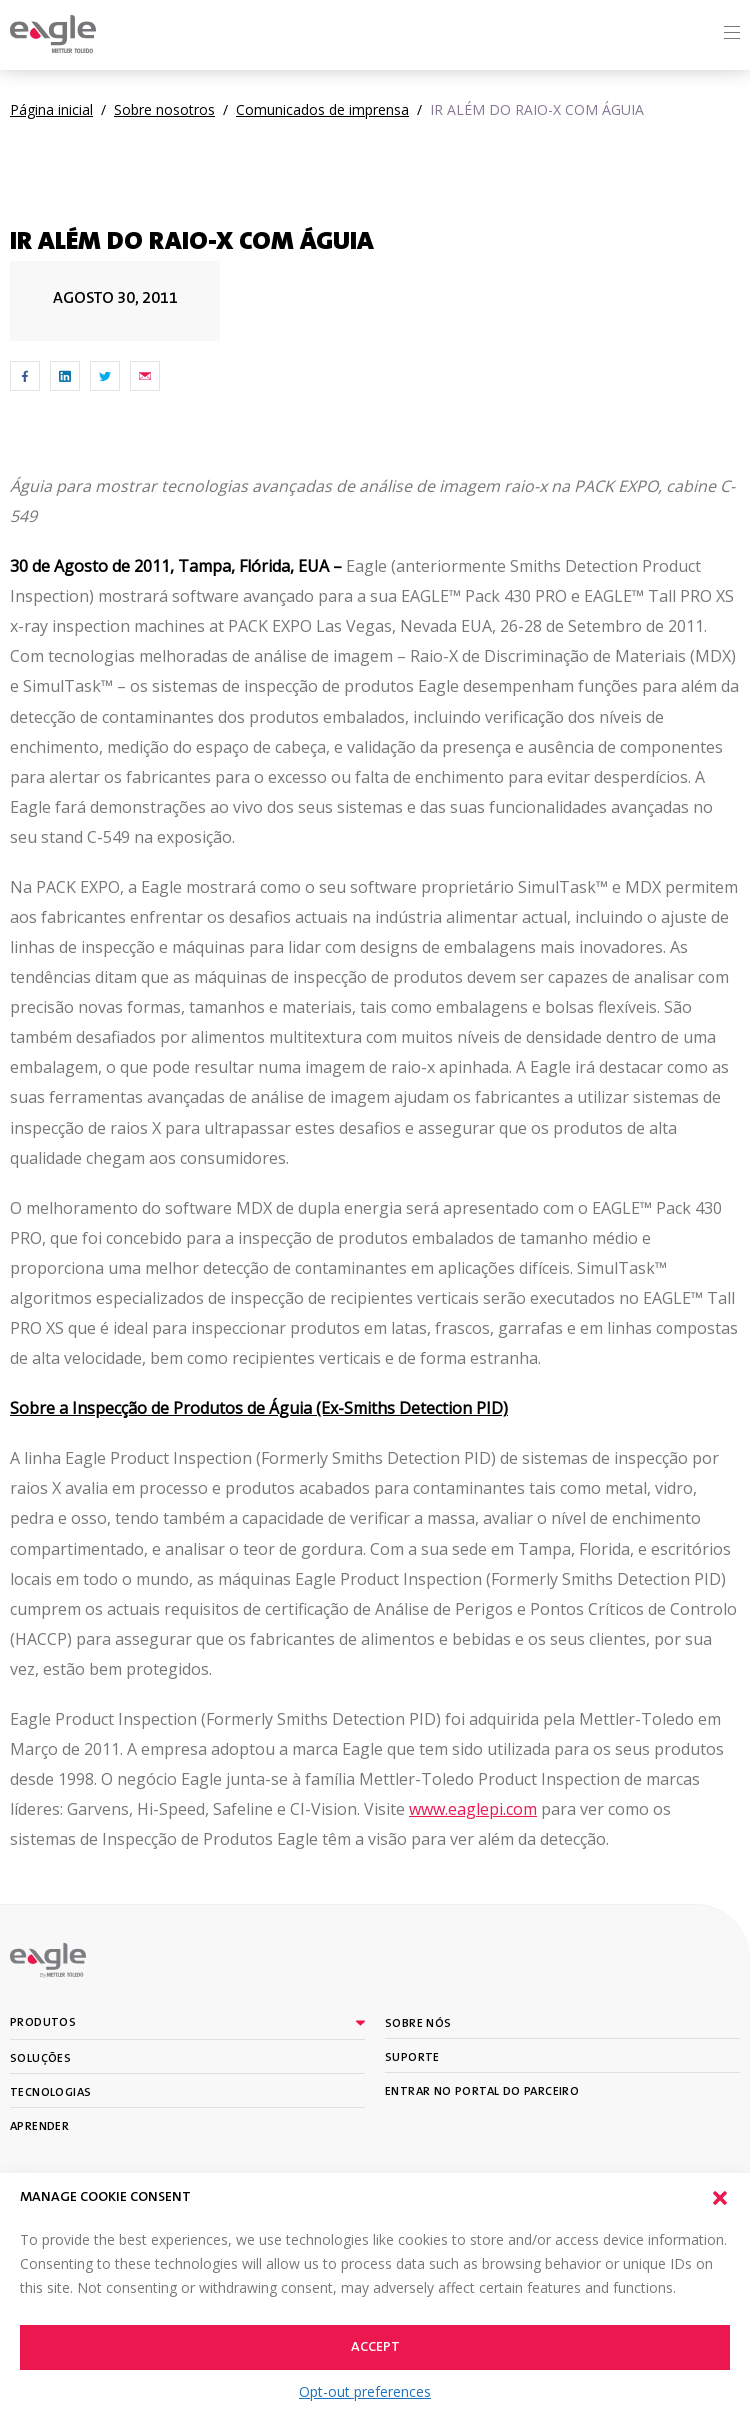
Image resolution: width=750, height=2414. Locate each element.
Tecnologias (50, 2093)
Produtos (43, 2023)
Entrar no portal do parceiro (482, 2092)
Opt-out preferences (365, 2391)
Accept (375, 2348)
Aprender (39, 2127)
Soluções (40, 2059)
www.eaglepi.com (473, 1809)
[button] (720, 2198)
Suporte (412, 2058)
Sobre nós (418, 2024)
